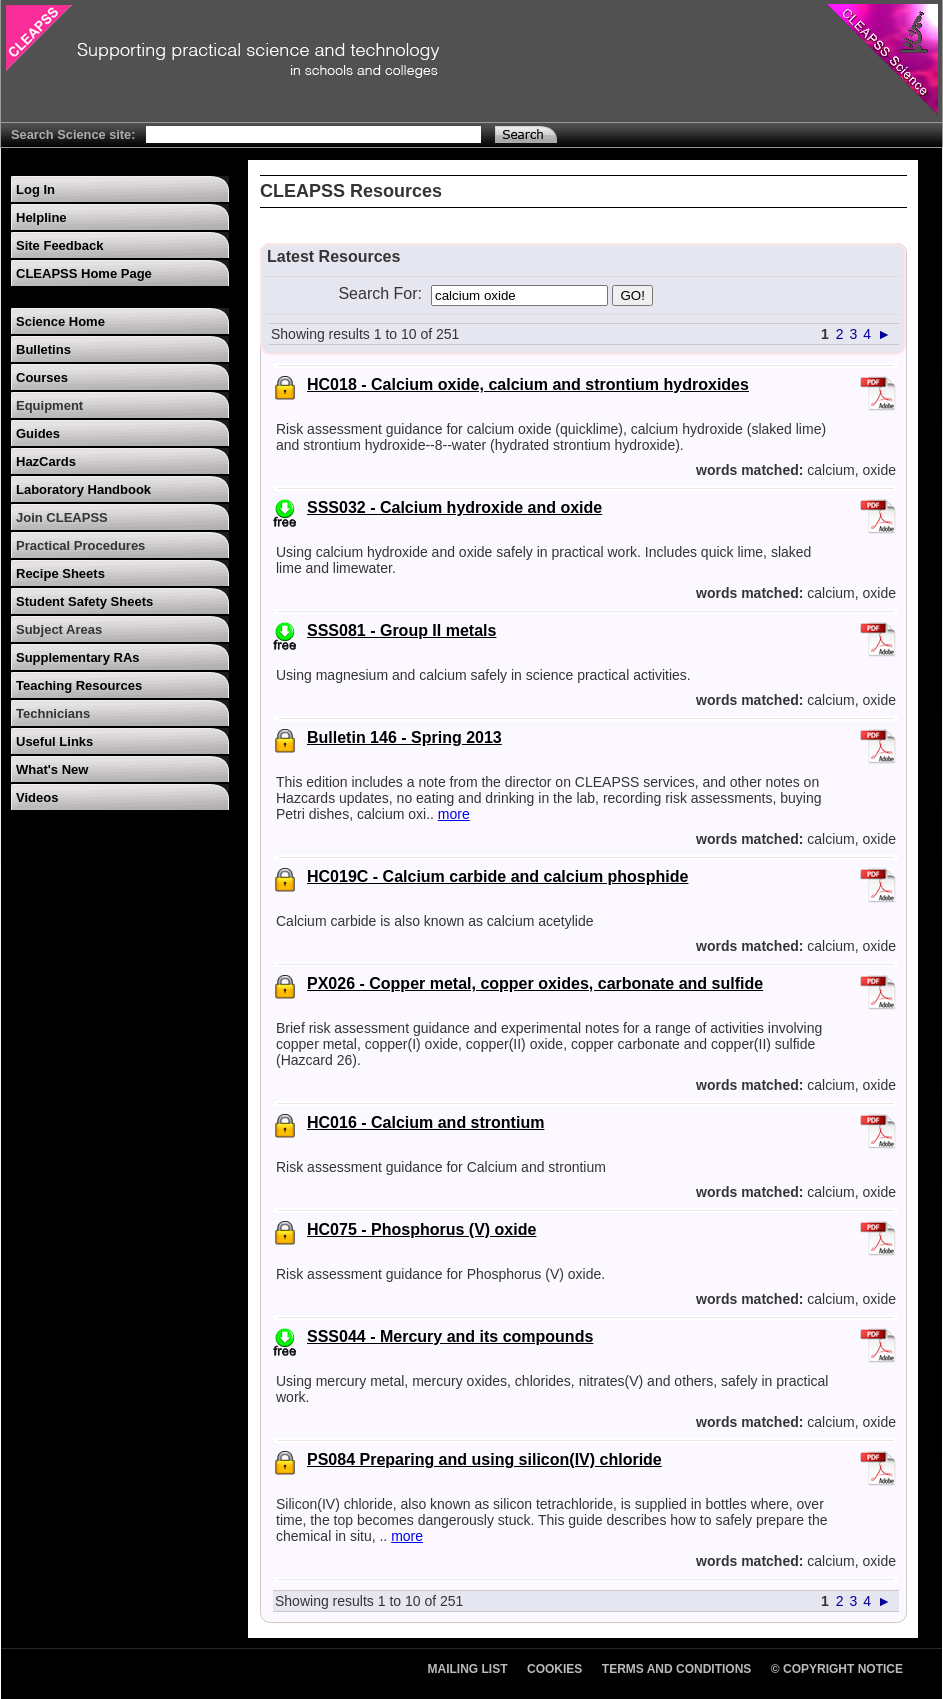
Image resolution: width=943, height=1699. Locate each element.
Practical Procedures (80, 545)
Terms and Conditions (677, 1669)
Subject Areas (59, 629)
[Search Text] (313, 134)
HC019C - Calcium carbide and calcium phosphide (497, 876)
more (454, 814)
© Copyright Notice (837, 1669)
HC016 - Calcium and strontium (425, 1122)
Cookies (554, 1669)
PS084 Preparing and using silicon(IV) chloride (484, 1459)
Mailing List (468, 1669)
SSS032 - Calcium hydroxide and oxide (454, 507)
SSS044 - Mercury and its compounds (450, 1336)
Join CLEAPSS (62, 517)
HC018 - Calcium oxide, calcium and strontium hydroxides (528, 384)
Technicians (53, 713)
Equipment (49, 405)
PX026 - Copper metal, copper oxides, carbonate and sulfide (535, 983)
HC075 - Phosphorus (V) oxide (421, 1229)
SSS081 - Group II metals (401, 630)
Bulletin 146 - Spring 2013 (404, 737)
